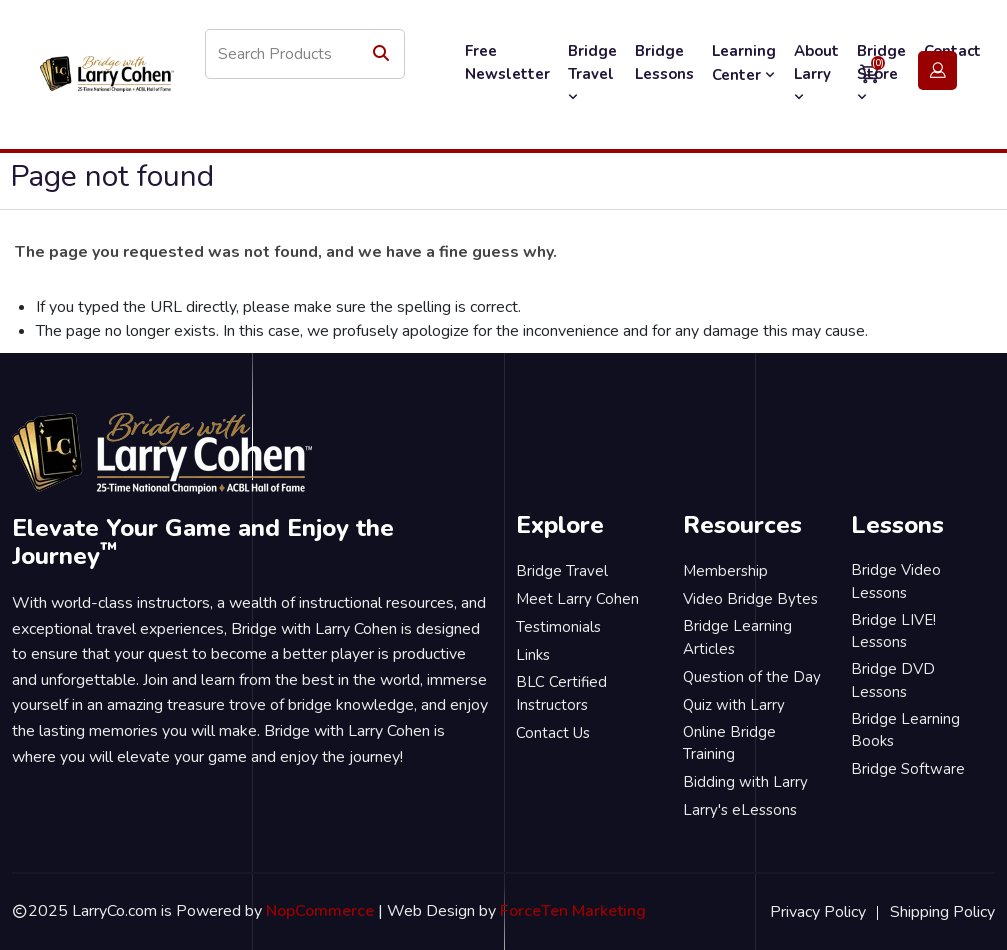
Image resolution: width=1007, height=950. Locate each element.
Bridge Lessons (664, 62)
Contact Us (553, 733)
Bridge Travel (592, 73)
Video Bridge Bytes (750, 599)
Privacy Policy (818, 912)
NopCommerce (320, 911)
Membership (725, 571)
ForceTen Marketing (573, 911)
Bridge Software (908, 769)
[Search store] (305, 54)
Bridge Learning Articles (737, 637)
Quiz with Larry (734, 705)
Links (533, 655)
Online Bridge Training (729, 743)
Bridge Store (881, 73)
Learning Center (744, 63)
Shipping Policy (942, 912)
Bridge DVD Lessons (893, 680)
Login (937, 71)
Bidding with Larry (745, 782)
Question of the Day (752, 677)
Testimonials (558, 627)
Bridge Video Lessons (896, 581)
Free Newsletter (507, 62)
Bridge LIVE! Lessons (893, 631)
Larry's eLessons (740, 810)
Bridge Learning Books (905, 730)
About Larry (816, 73)
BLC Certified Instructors (561, 693)
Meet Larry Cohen (577, 599)
